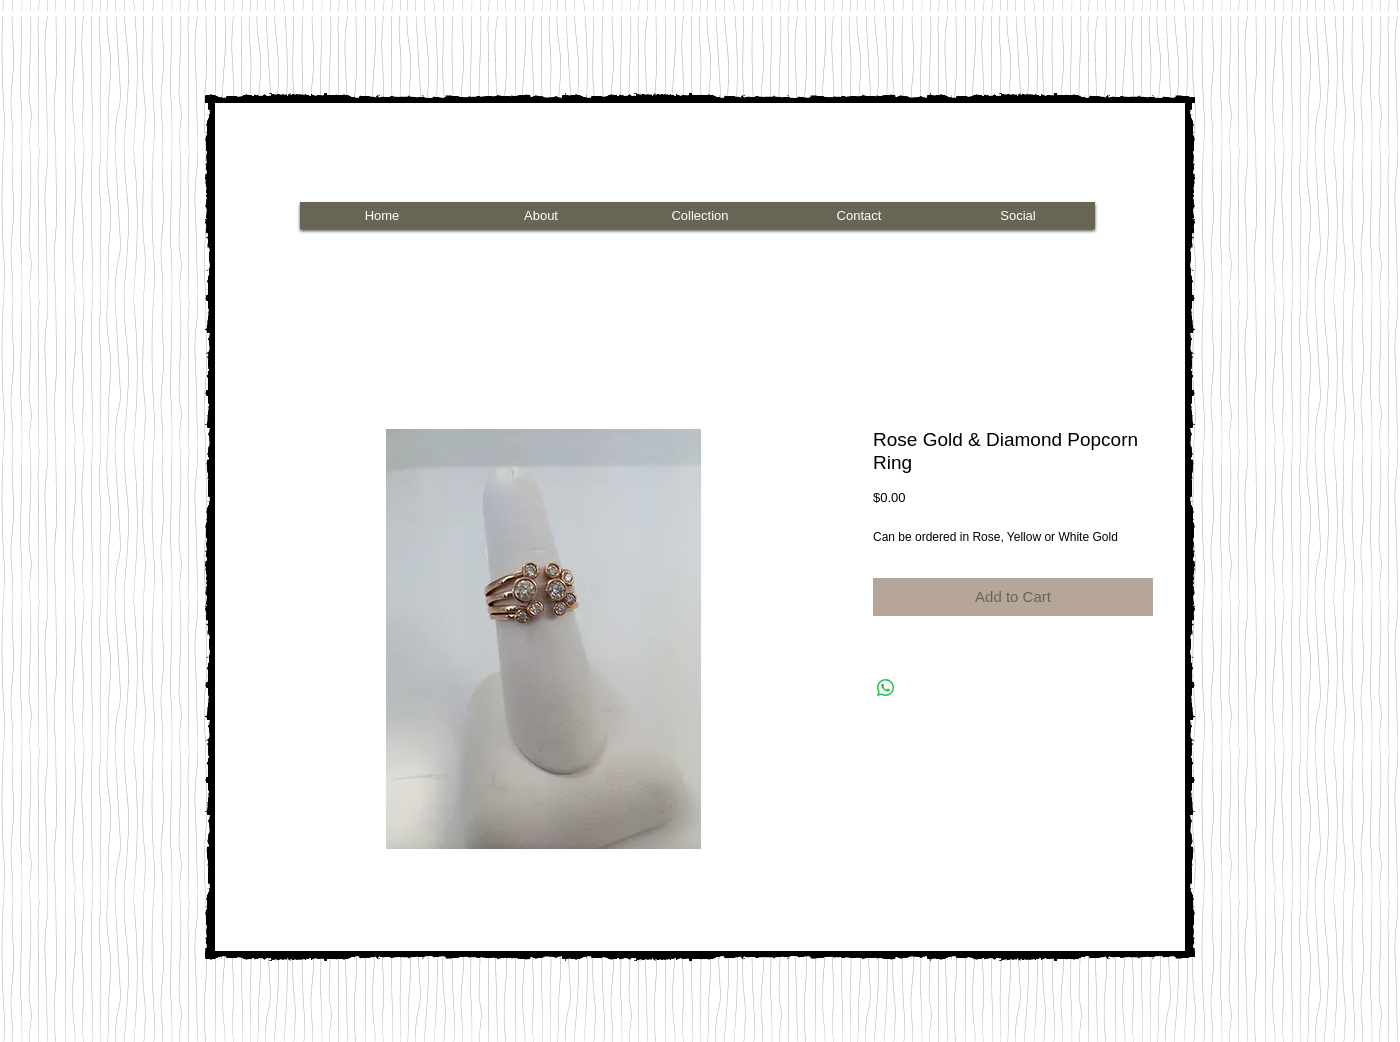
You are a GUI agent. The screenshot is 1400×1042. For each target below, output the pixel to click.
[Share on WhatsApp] (886, 688)
